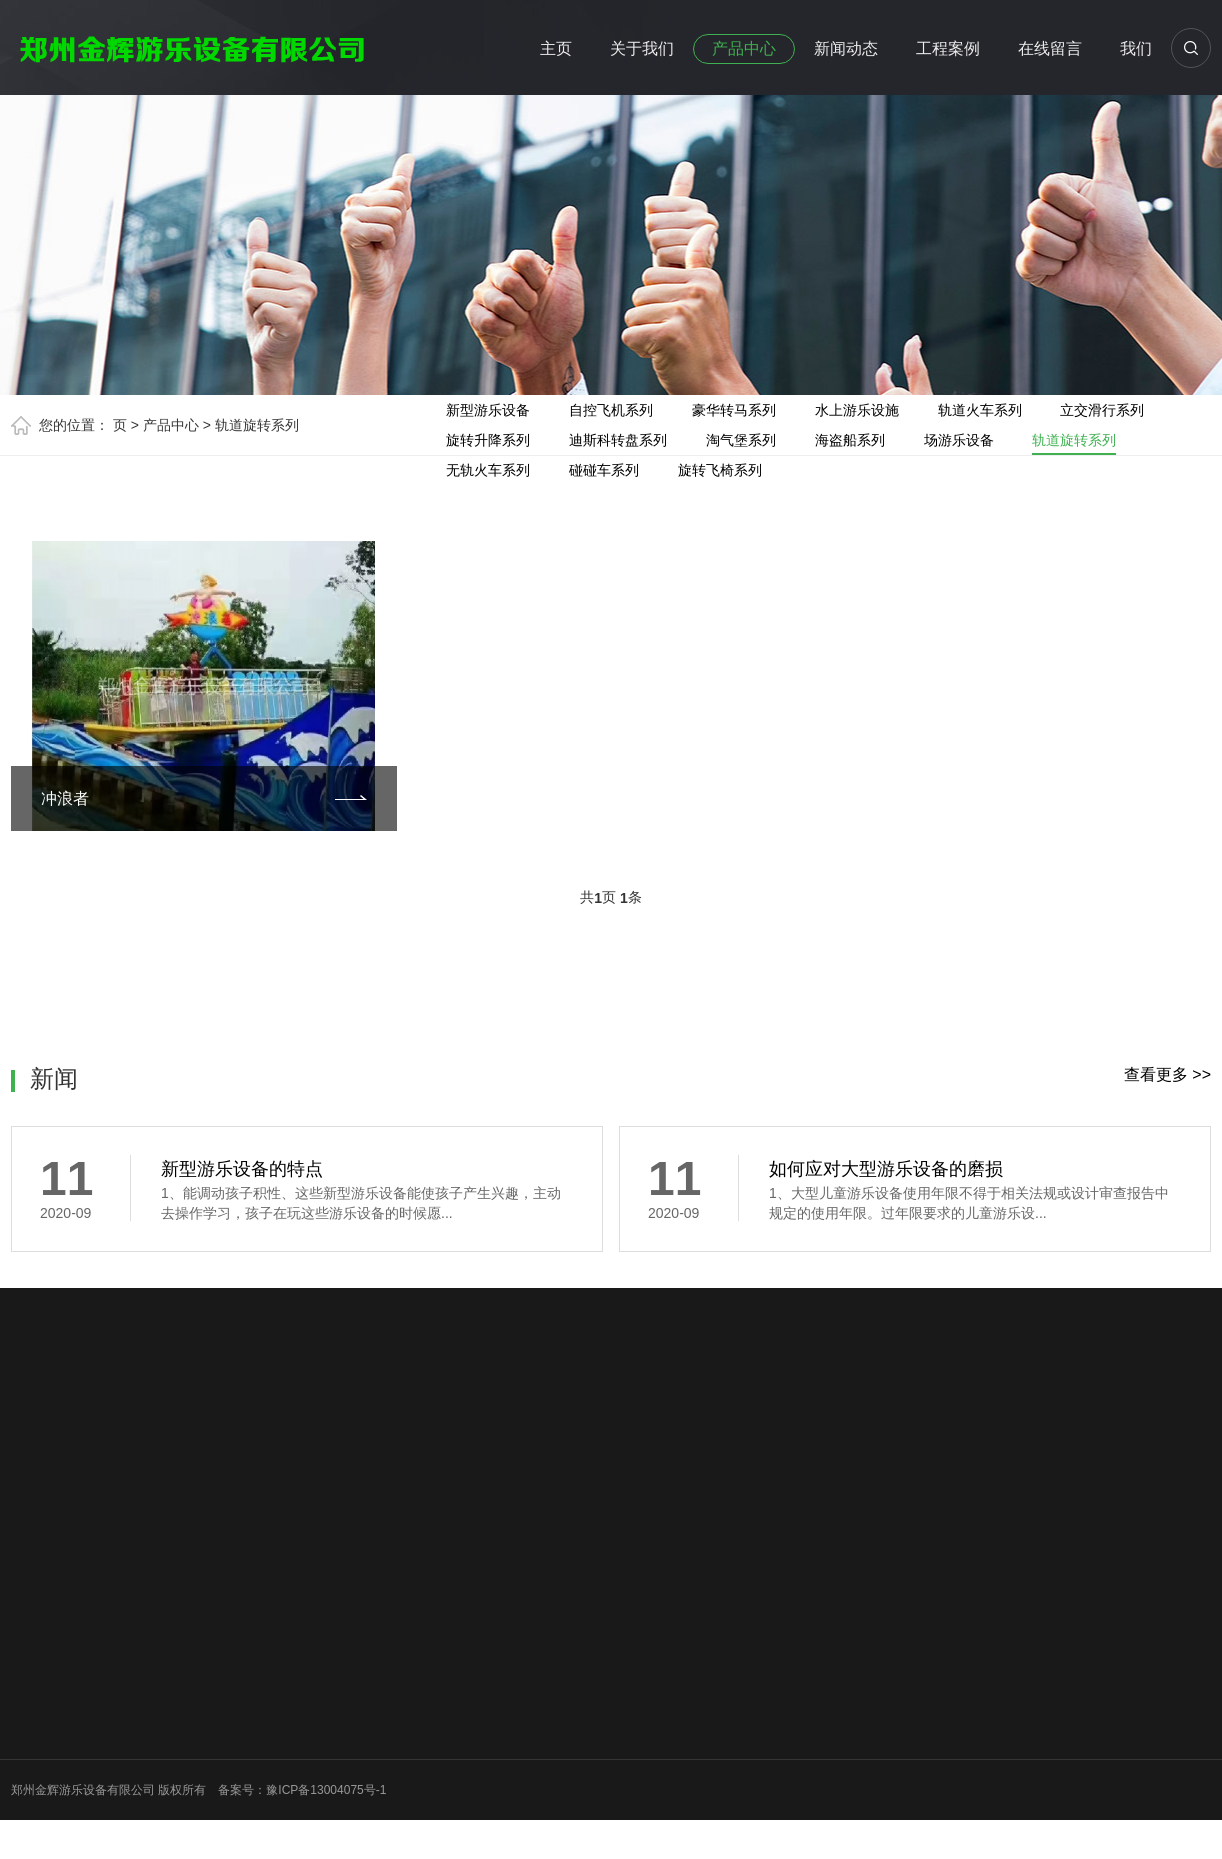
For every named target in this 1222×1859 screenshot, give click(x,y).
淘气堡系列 (741, 440)
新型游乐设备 (488, 410)
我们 (1136, 48)
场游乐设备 (959, 440)
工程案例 (948, 48)
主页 (556, 48)
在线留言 (1050, 48)
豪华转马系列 (734, 410)
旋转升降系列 (488, 440)
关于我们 (642, 48)
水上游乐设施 (857, 410)
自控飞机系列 (611, 410)
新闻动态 (846, 48)
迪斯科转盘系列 (618, 440)
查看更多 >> (1167, 1074)
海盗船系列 (850, 440)
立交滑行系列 (1102, 410)
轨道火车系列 (980, 410)
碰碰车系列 (604, 470)
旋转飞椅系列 (720, 470)
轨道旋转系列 (257, 425)
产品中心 (744, 48)
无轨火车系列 (488, 470)
